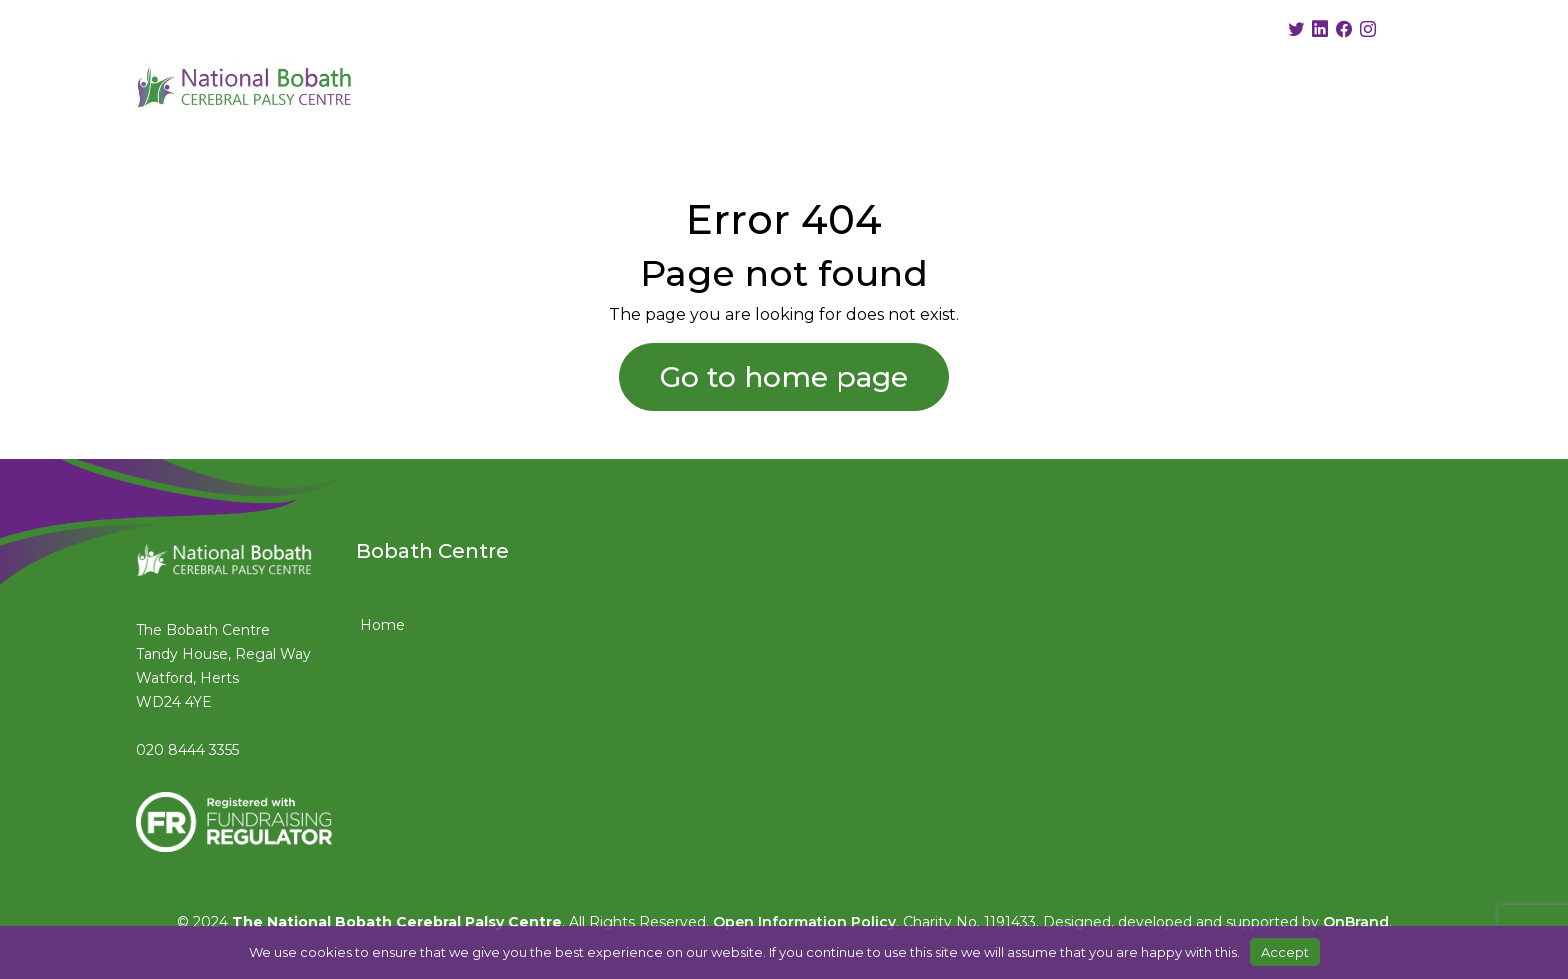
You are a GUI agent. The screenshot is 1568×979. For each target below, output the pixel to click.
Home (382, 625)
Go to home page (784, 377)
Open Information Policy (804, 922)
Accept (1285, 952)
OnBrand (1356, 922)
